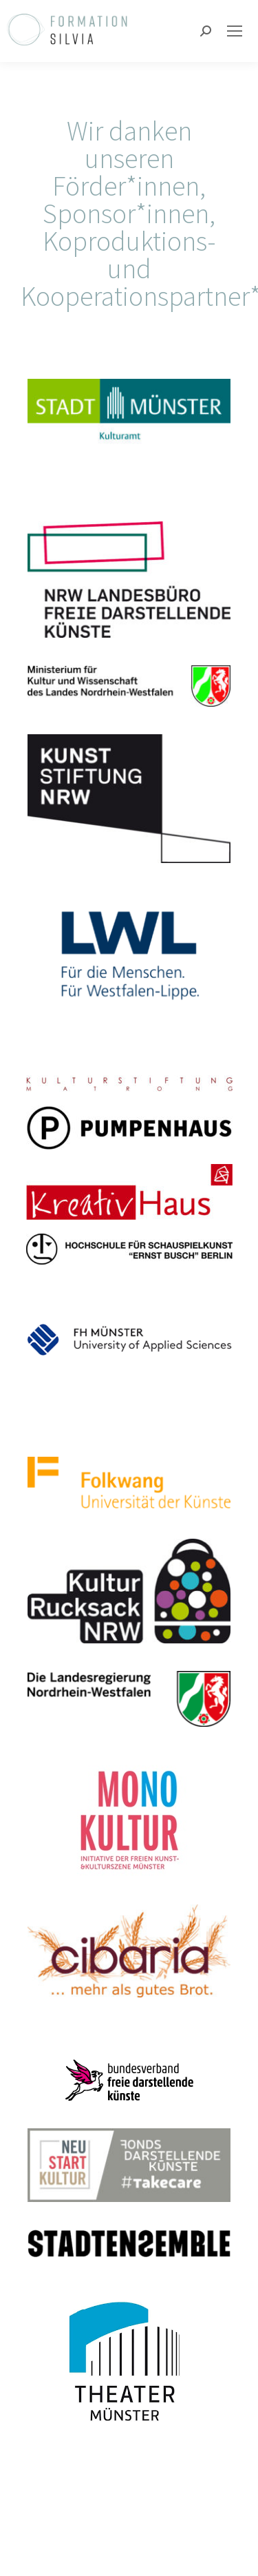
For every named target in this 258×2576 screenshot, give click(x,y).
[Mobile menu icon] (234, 31)
